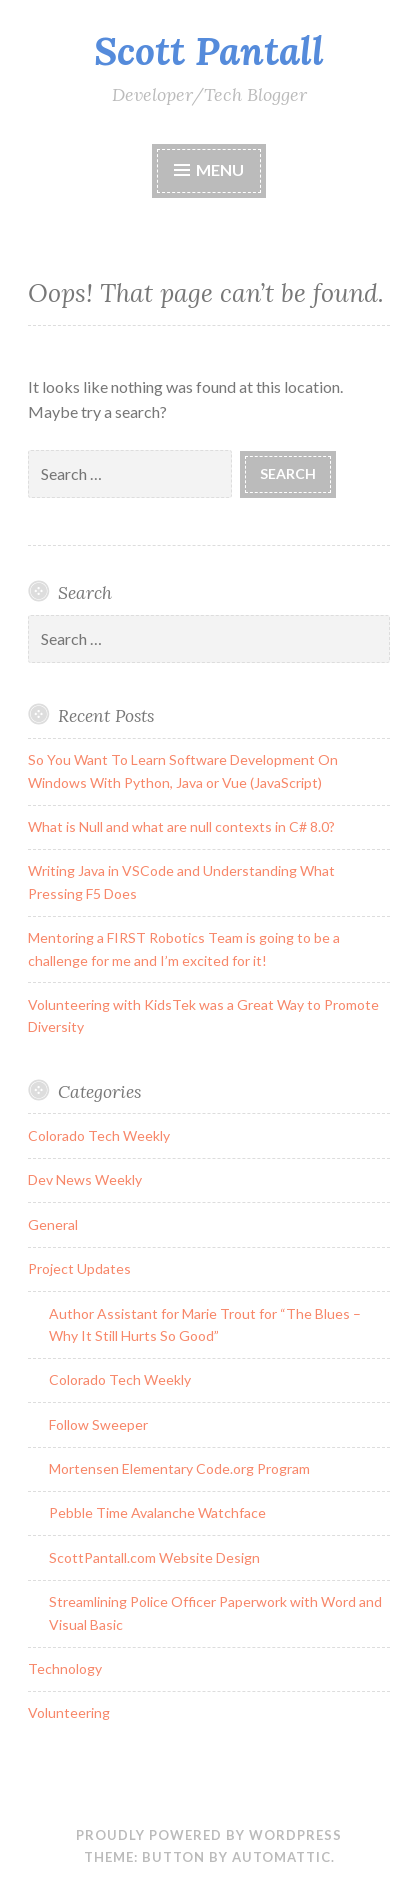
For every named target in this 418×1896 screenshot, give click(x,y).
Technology (65, 1668)
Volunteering (69, 1712)
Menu (220, 169)
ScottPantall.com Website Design (154, 1557)
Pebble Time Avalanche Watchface (157, 1512)
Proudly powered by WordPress (209, 1835)
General (53, 1224)
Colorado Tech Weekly (99, 1135)
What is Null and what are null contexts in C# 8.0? (181, 826)
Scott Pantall (209, 51)
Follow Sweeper (98, 1424)
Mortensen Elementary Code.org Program (179, 1468)
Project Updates (79, 1268)
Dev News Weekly (85, 1179)
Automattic (281, 1857)
